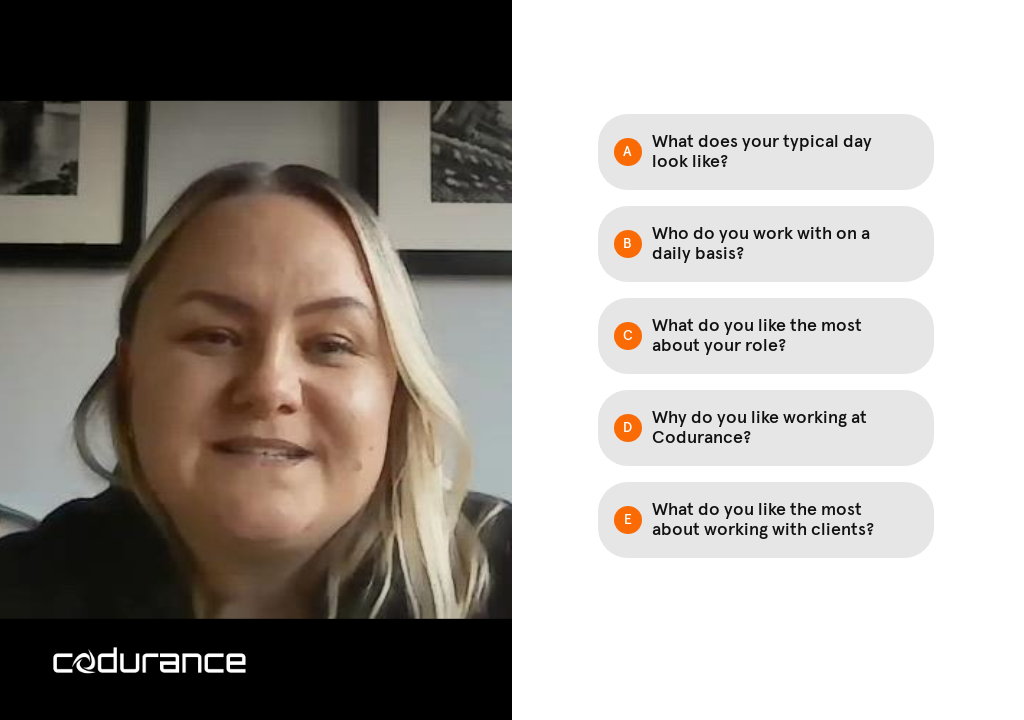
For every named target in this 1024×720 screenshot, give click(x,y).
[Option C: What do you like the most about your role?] (766, 336)
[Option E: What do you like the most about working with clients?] (766, 520)
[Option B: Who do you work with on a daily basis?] (766, 244)
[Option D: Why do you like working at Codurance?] (766, 428)
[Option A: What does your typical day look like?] (766, 152)
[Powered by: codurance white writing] (149, 660)
